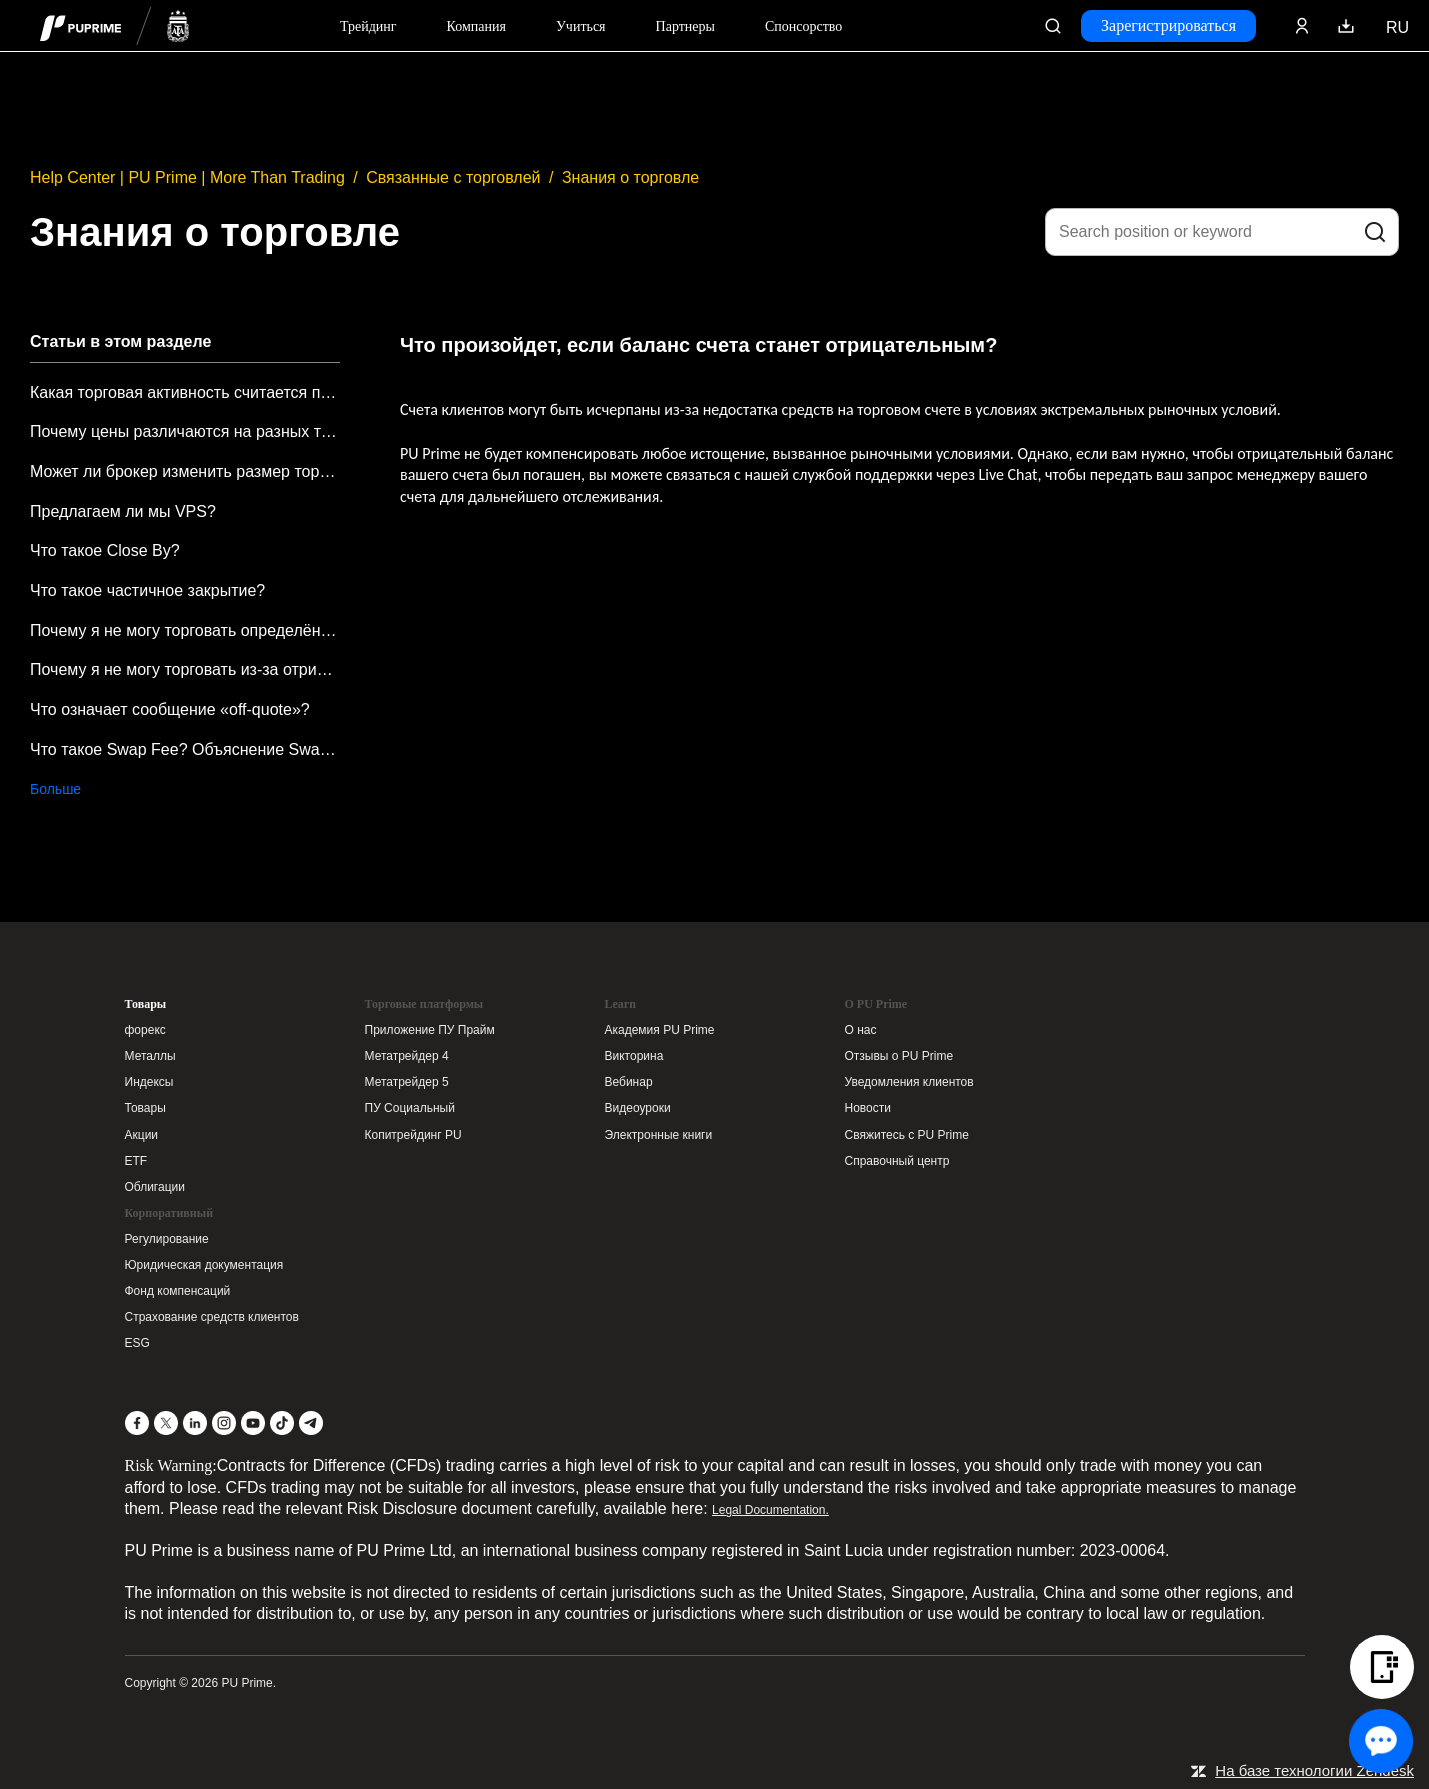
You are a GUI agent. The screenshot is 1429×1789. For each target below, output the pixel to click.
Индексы (149, 1082)
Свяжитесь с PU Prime (907, 1135)
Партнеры (685, 26)
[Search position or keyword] (1222, 232)
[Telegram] (311, 1423)
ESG (137, 1343)
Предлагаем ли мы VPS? (123, 511)
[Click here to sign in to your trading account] (1302, 26)
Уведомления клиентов (909, 1082)
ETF (136, 1161)
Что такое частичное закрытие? (147, 590)
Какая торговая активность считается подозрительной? (185, 392)
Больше (55, 789)
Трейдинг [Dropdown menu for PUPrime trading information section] (368, 26)
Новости (868, 1108)
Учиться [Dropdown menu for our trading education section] (581, 26)
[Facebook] (137, 1423)
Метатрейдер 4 (407, 1056)
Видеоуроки (638, 1108)
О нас (861, 1030)
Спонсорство (803, 26)
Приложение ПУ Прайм (430, 1030)
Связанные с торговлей (453, 177)
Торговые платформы (424, 1004)
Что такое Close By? (105, 550)
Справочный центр (897, 1161)
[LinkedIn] (195, 1423)
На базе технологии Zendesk (1314, 1770)
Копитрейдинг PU (413, 1135)
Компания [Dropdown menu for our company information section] (476, 26)
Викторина (634, 1056)
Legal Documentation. (770, 1510)
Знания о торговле (630, 177)
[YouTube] (253, 1423)
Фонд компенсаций (178, 1291)
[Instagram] (224, 1423)
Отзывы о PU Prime (899, 1056)
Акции (142, 1135)
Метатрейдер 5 (407, 1082)
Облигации (155, 1187)
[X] (166, 1423)
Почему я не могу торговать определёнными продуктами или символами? (185, 630)
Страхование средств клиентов (212, 1317)
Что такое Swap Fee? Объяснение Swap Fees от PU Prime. (185, 749)
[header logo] (115, 25)
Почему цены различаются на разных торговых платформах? (185, 431)
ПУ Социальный (410, 1108)
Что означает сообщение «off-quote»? (170, 709)
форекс (145, 1030)
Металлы (150, 1056)
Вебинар (629, 1082)
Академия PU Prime (660, 1030)
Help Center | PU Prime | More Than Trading (187, 177)
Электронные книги (659, 1135)
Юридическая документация (204, 1265)
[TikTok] (282, 1423)
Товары (146, 1004)
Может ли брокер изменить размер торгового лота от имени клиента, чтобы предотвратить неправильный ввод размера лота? (185, 471)
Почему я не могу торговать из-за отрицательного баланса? (185, 669)
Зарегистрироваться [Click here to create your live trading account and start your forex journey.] (1168, 25)
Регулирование (167, 1239)
